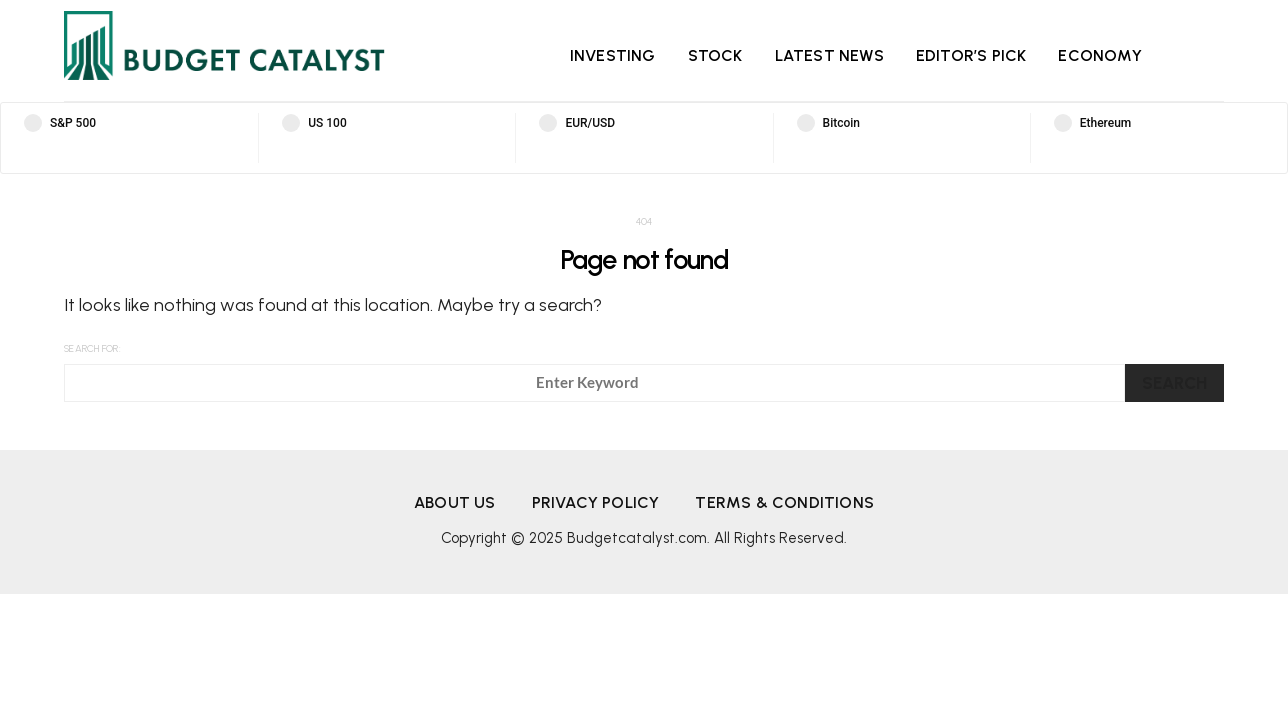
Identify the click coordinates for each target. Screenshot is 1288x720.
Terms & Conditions (784, 502)
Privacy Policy (596, 502)
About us (455, 502)
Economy (1099, 55)
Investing (613, 55)
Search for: (92, 348)
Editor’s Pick (971, 55)
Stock (715, 55)
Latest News (829, 55)
